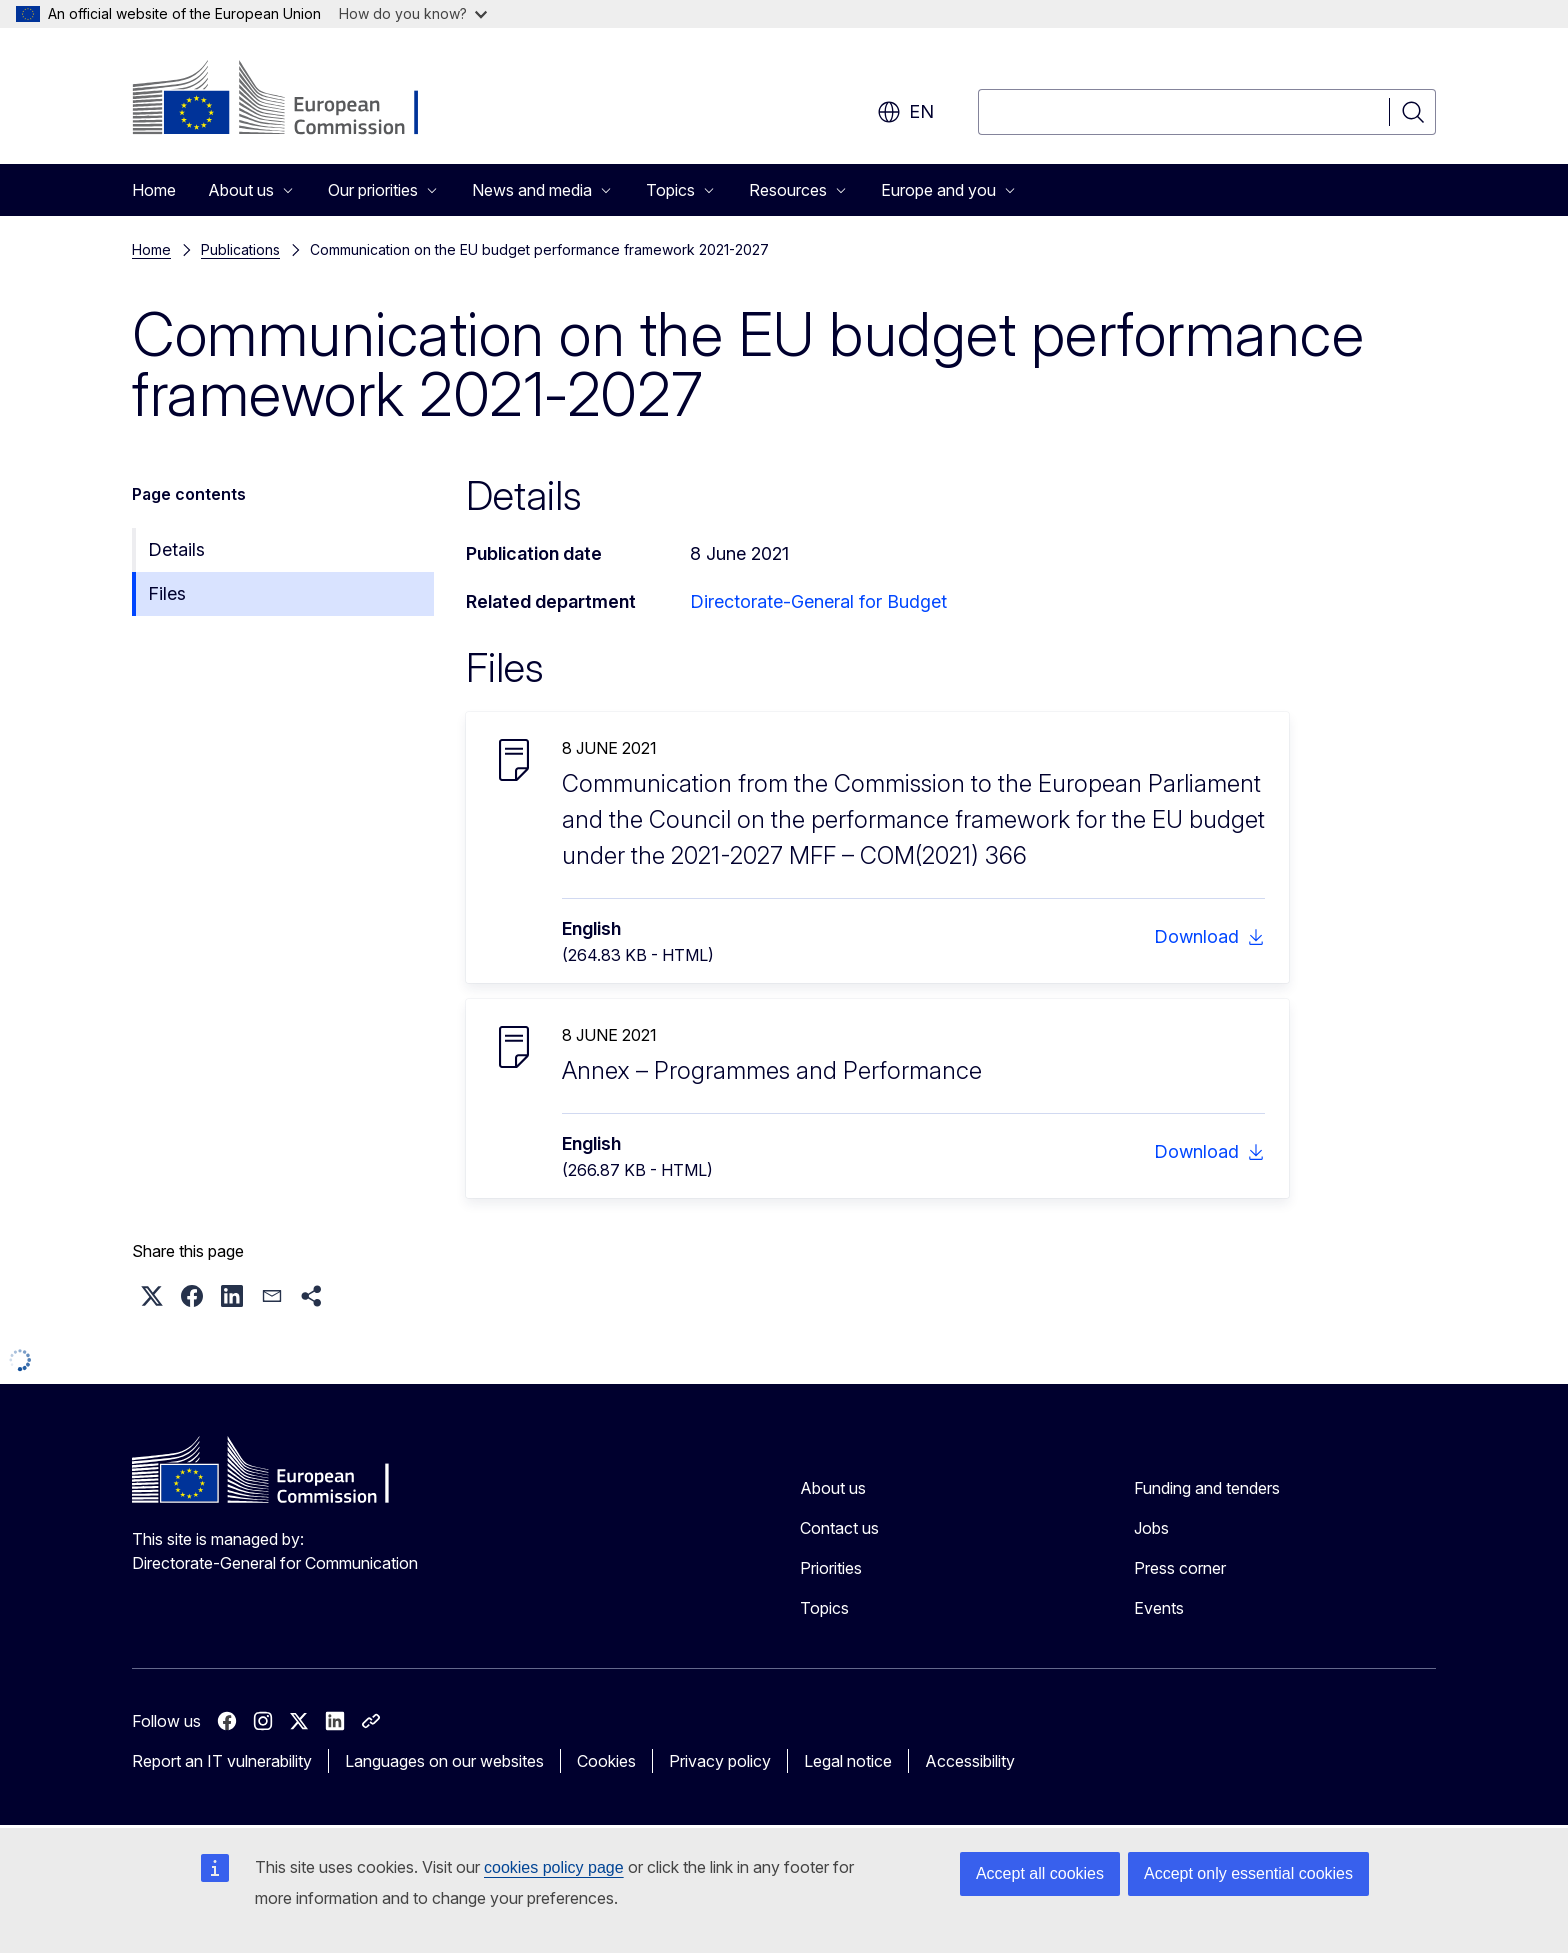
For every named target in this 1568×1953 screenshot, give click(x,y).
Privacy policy (720, 1761)
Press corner (1180, 1568)
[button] (152, 1296)
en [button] (905, 112)
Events (1159, 1608)
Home (154, 190)
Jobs (1151, 1528)
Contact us (839, 1528)
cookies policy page (554, 1867)
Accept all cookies (1040, 1873)
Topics (824, 1608)
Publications (240, 249)
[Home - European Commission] (293, 100)
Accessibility (970, 1761)
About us (833, 1488)
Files (167, 593)
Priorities (831, 1568)
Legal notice (848, 1761)
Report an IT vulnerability (222, 1761)
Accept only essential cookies (1248, 1873)
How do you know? (413, 13)
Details (176, 549)
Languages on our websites (444, 1761)
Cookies (606, 1761)
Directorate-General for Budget (818, 601)
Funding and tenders (1207, 1488)
